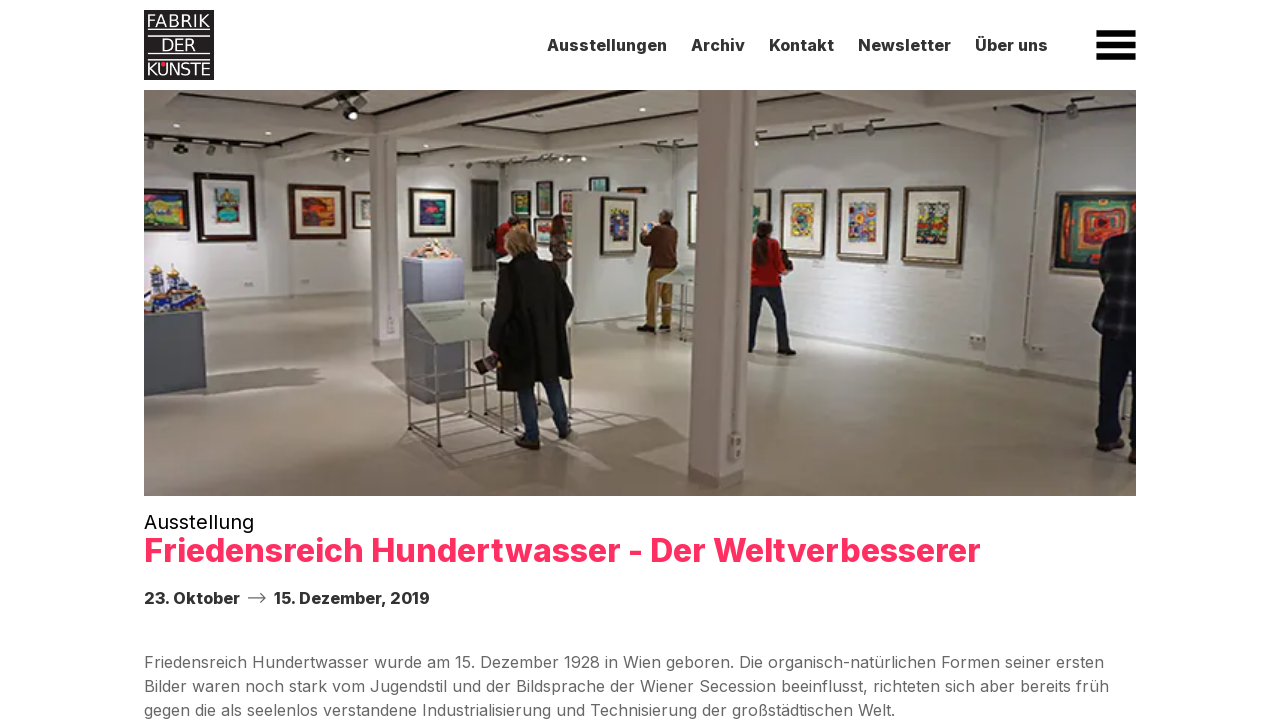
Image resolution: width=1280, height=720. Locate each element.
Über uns (1011, 45)
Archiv (718, 45)
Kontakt (801, 45)
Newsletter (904, 45)
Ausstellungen (607, 45)
